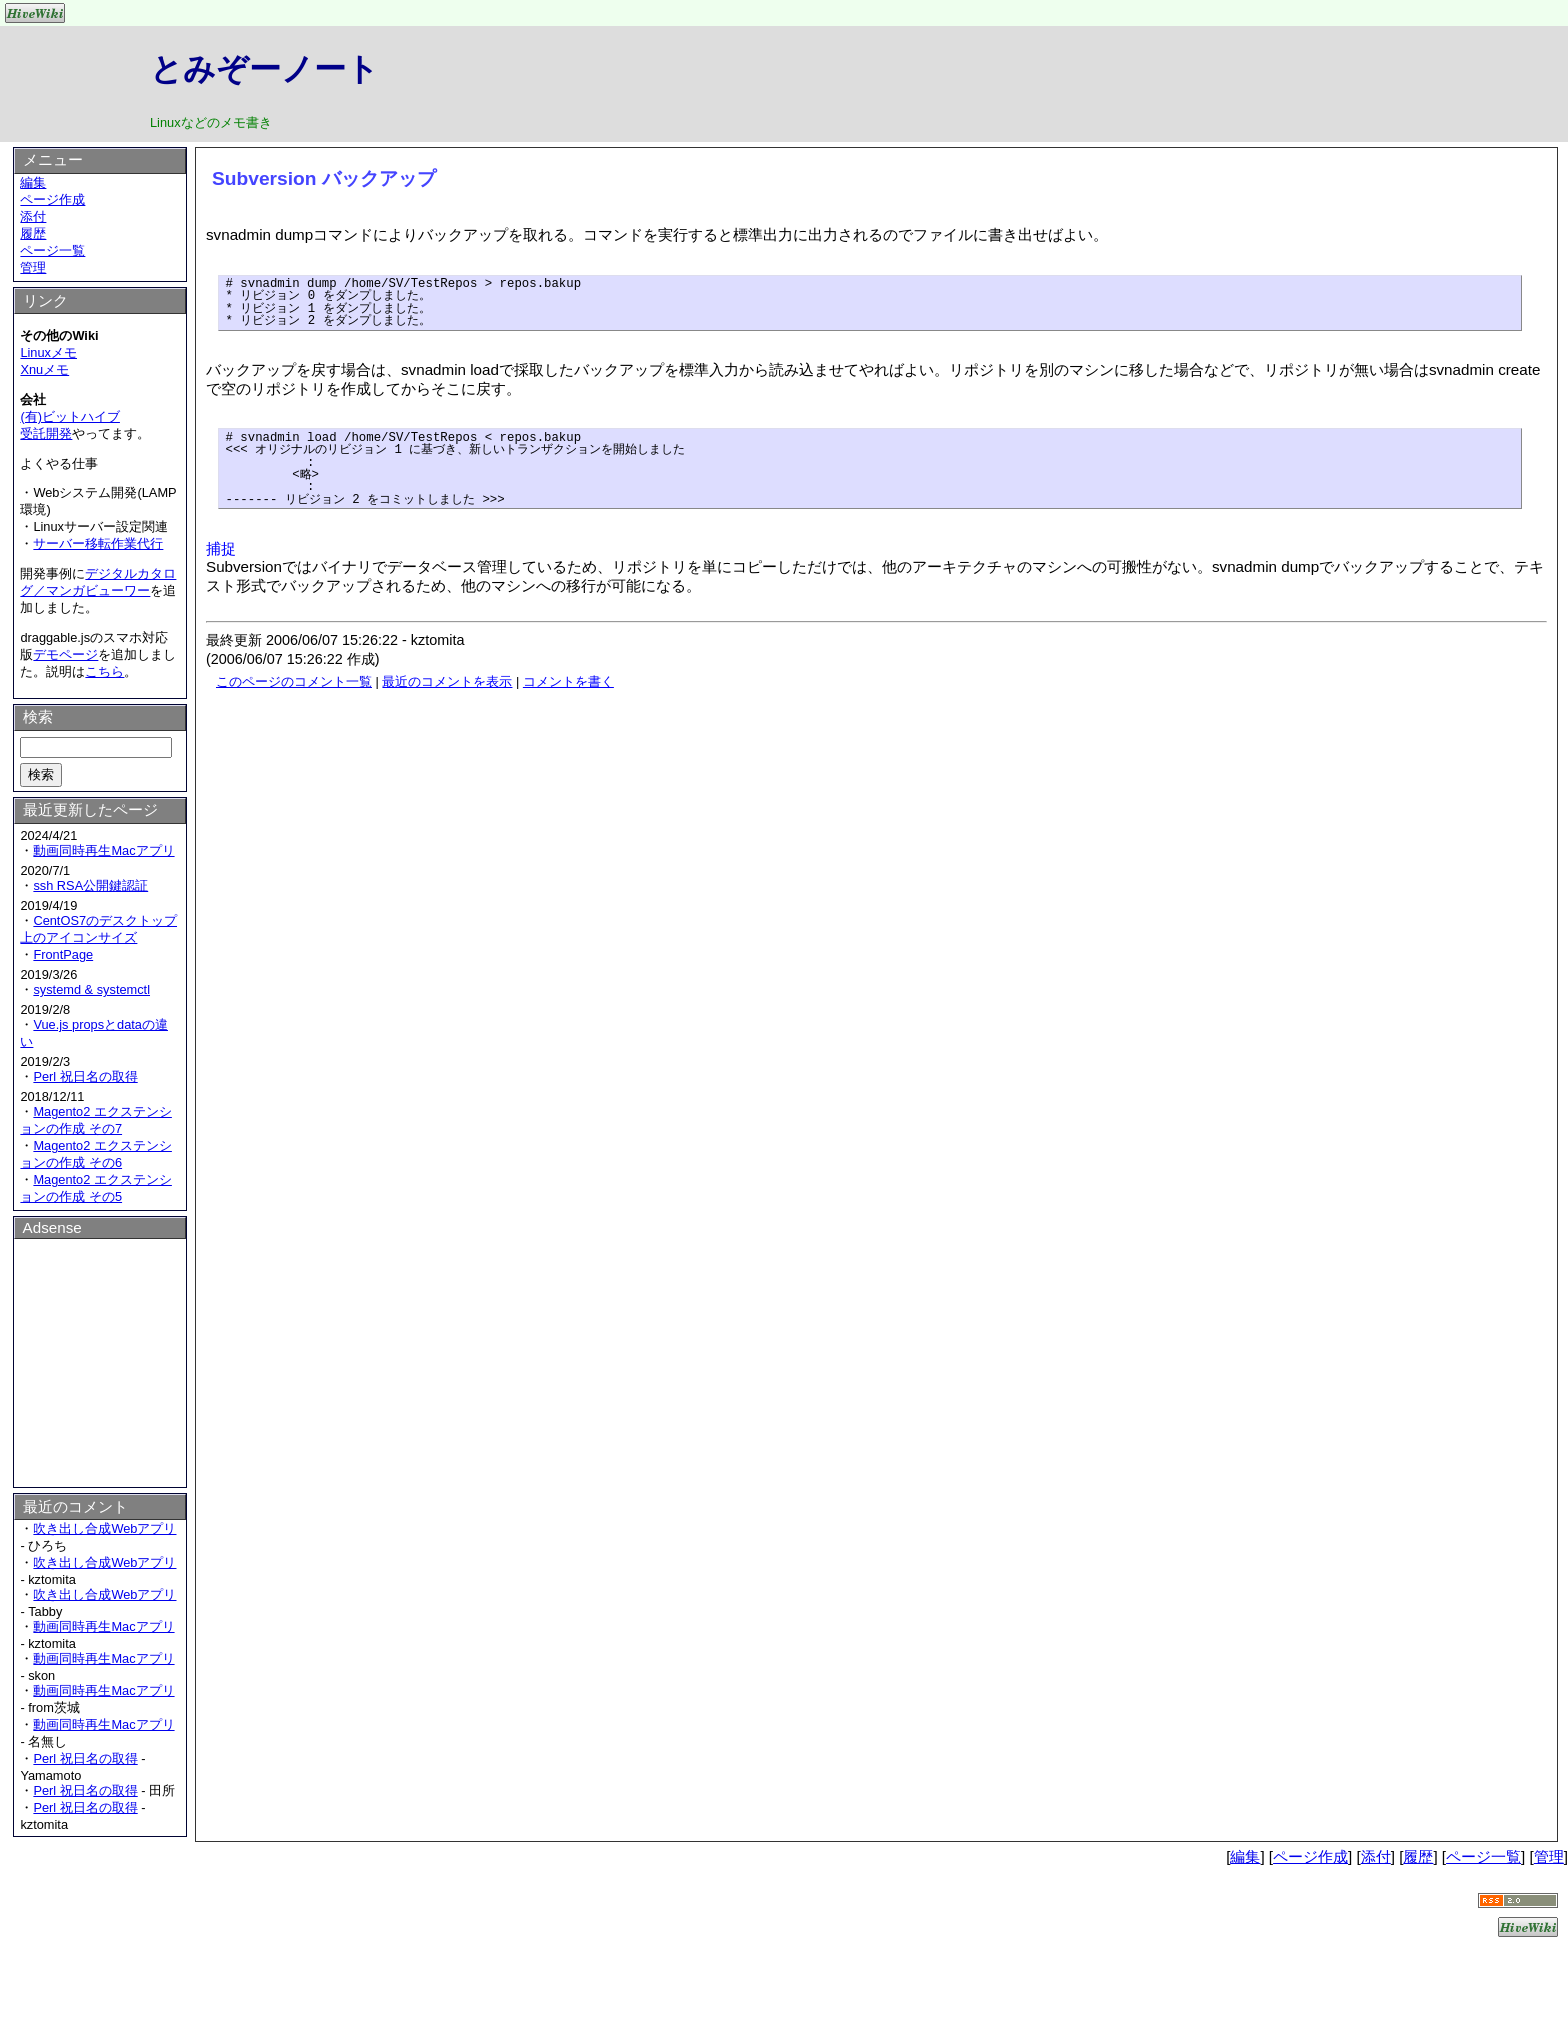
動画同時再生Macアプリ (103, 850)
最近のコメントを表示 (447, 681)
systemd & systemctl (91, 989)
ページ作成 (52, 199)
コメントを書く (568, 681)
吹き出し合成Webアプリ (104, 1528)
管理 (33, 267)
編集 (33, 182)
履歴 (33, 233)
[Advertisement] (100, 1360)
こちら (104, 671)
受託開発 (46, 433)
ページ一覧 (52, 250)
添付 (33, 216)
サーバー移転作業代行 (98, 543)
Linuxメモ (48, 352)
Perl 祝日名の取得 (85, 1076)
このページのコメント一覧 (294, 681)
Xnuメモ (44, 369)
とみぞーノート (264, 69)
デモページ (65, 654)
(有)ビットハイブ (70, 416)
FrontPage (63, 954)
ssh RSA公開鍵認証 (90, 885)
